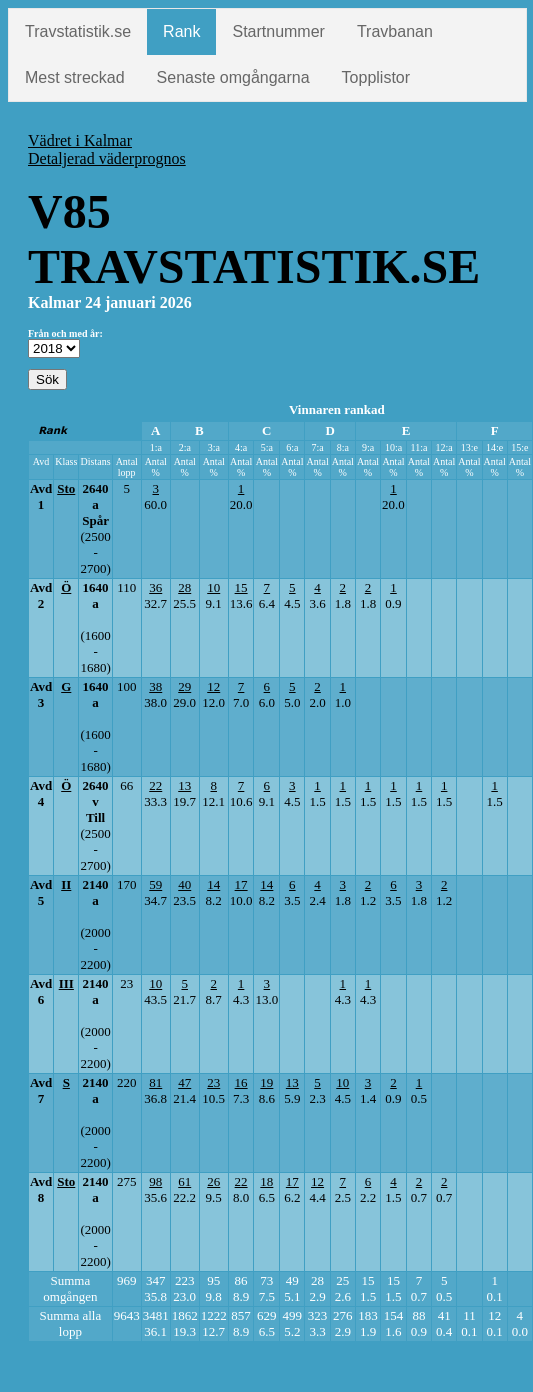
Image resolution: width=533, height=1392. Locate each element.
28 (184, 587)
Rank (181, 31)
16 (241, 1082)
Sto (66, 488)
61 (184, 1181)
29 (184, 686)
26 (213, 1181)
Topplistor (376, 77)
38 (155, 686)
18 (266, 1181)
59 (155, 884)
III (66, 983)
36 (155, 587)
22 (155, 785)
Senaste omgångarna (233, 77)
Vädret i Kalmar (80, 140)
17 (241, 884)
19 (266, 1082)
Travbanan (395, 31)
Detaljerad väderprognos (107, 158)
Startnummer (278, 31)
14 (213, 884)
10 (213, 587)
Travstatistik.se (78, 31)
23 (213, 1082)
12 (213, 686)
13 (184, 785)
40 (184, 884)
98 (155, 1181)
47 (184, 1082)
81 (155, 1082)
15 (241, 587)
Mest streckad (75, 77)
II (66, 884)
